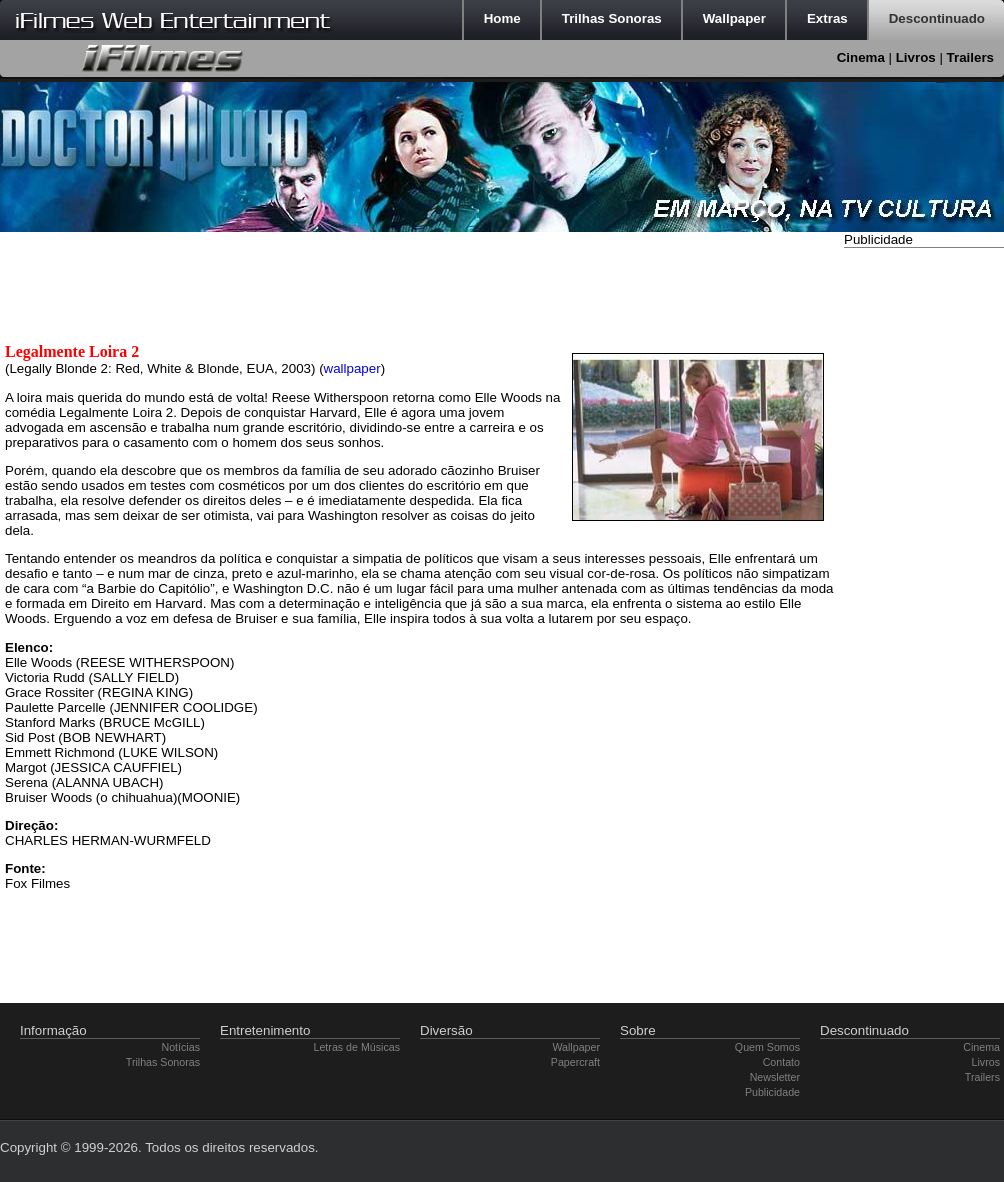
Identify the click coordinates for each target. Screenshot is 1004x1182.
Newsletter (775, 1077)
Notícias (181, 1047)
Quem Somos (767, 1047)
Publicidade (772, 1092)
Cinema (861, 57)
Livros (916, 57)
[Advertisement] (904, 553)
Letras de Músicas (357, 1047)
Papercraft (575, 1062)
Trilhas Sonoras (163, 1062)
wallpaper (352, 368)
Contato (781, 1062)
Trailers (970, 57)
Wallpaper (576, 1047)
